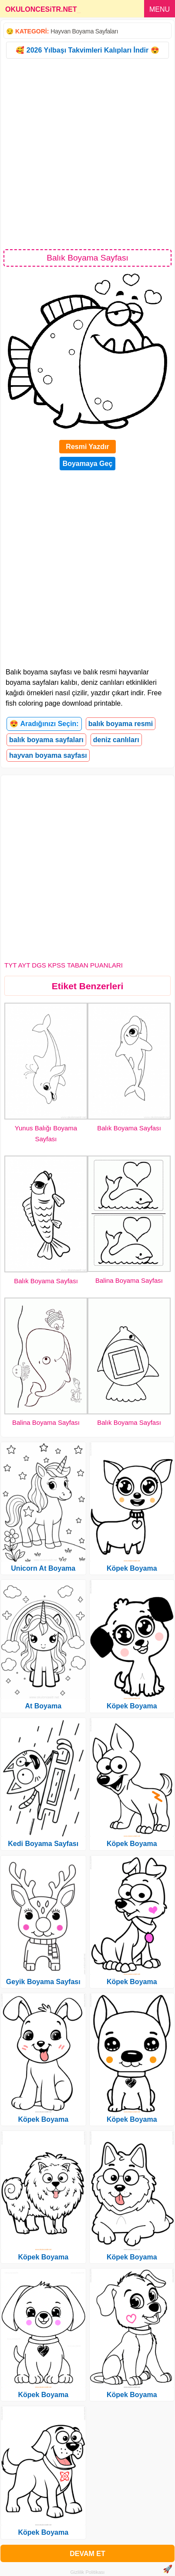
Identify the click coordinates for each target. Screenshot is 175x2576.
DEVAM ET (87, 2553)
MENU (159, 9)
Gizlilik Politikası (88, 2572)
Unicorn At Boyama (43, 1568)
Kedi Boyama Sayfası (43, 1843)
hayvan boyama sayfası (48, 755)
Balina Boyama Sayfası (129, 1280)
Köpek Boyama (43, 2119)
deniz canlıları (116, 739)
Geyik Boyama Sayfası (43, 1981)
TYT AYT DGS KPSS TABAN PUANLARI (63, 965)
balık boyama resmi (120, 723)
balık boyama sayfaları (46, 739)
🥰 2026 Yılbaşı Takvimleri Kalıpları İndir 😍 (87, 50)
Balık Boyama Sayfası (129, 1128)
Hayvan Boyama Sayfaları (84, 31)
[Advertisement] (87, 153)
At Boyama (43, 1706)
